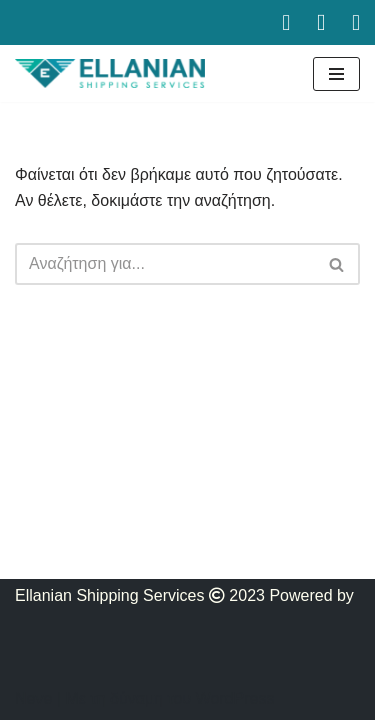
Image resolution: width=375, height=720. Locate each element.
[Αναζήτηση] (165, 264)
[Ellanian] (110, 73)
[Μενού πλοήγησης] (336, 74)
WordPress (235, 698)
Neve (33, 698)
